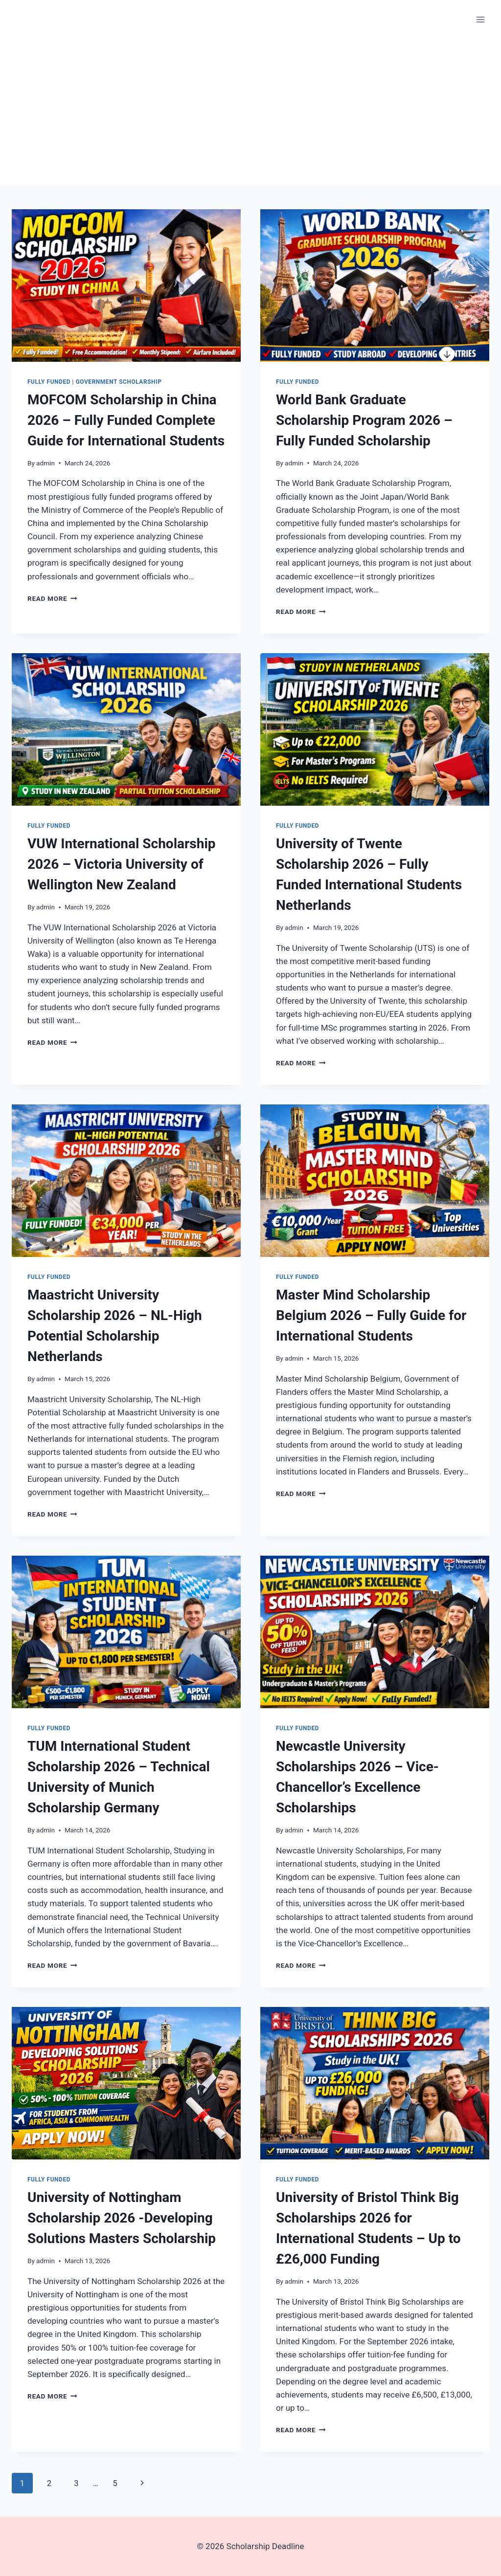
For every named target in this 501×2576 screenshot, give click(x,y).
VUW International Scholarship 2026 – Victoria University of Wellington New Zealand (121, 864)
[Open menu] (480, 19)
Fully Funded (48, 381)
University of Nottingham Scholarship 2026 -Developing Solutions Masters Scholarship (121, 2217)
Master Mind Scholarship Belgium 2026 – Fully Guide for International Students (371, 1315)
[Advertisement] (250, 112)
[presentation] (126, 285)
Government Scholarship (119, 381)
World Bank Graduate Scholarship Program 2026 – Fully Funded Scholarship (364, 420)
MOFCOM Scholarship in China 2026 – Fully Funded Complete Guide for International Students (126, 420)
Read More (52, 598)
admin (45, 463)
